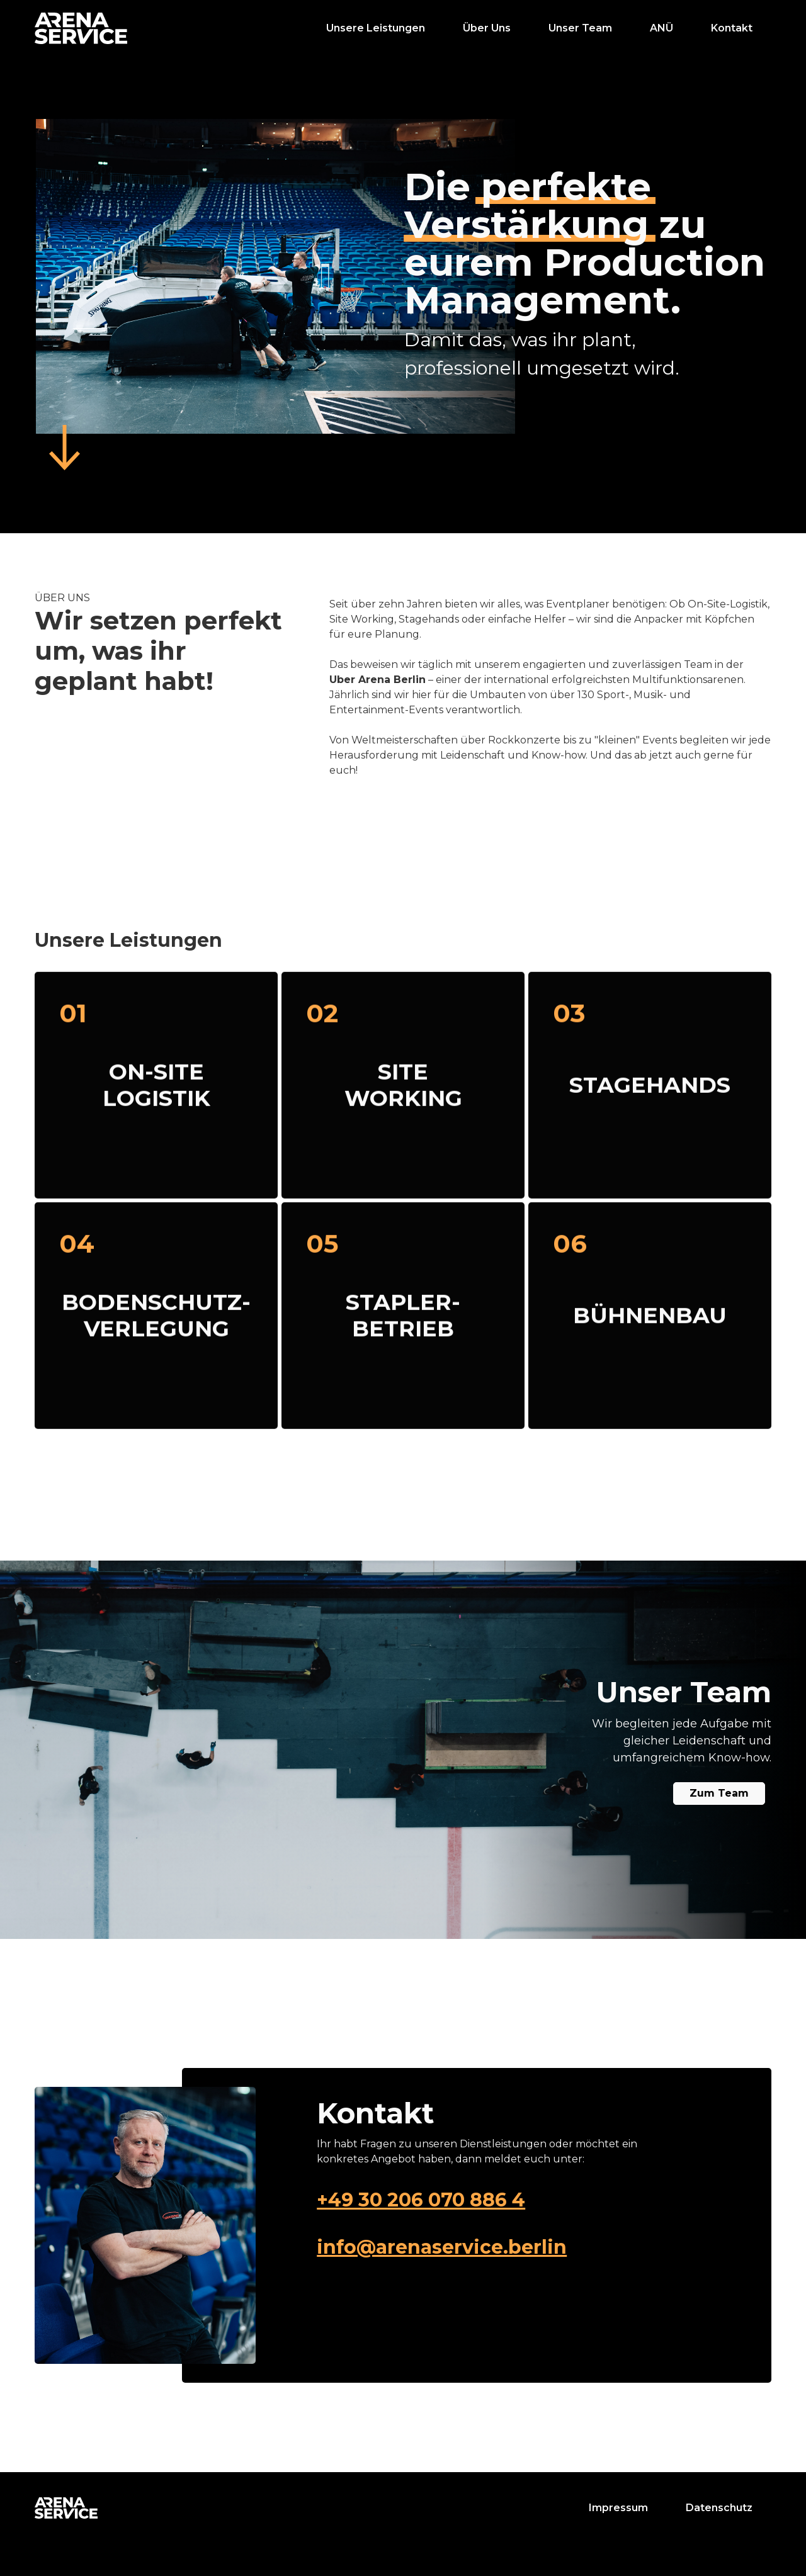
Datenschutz (719, 2508)
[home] (81, 28)
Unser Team (580, 28)
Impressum (618, 2508)
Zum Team (719, 1793)
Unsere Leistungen (375, 28)
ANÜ (661, 28)
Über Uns (487, 28)
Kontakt (731, 28)
